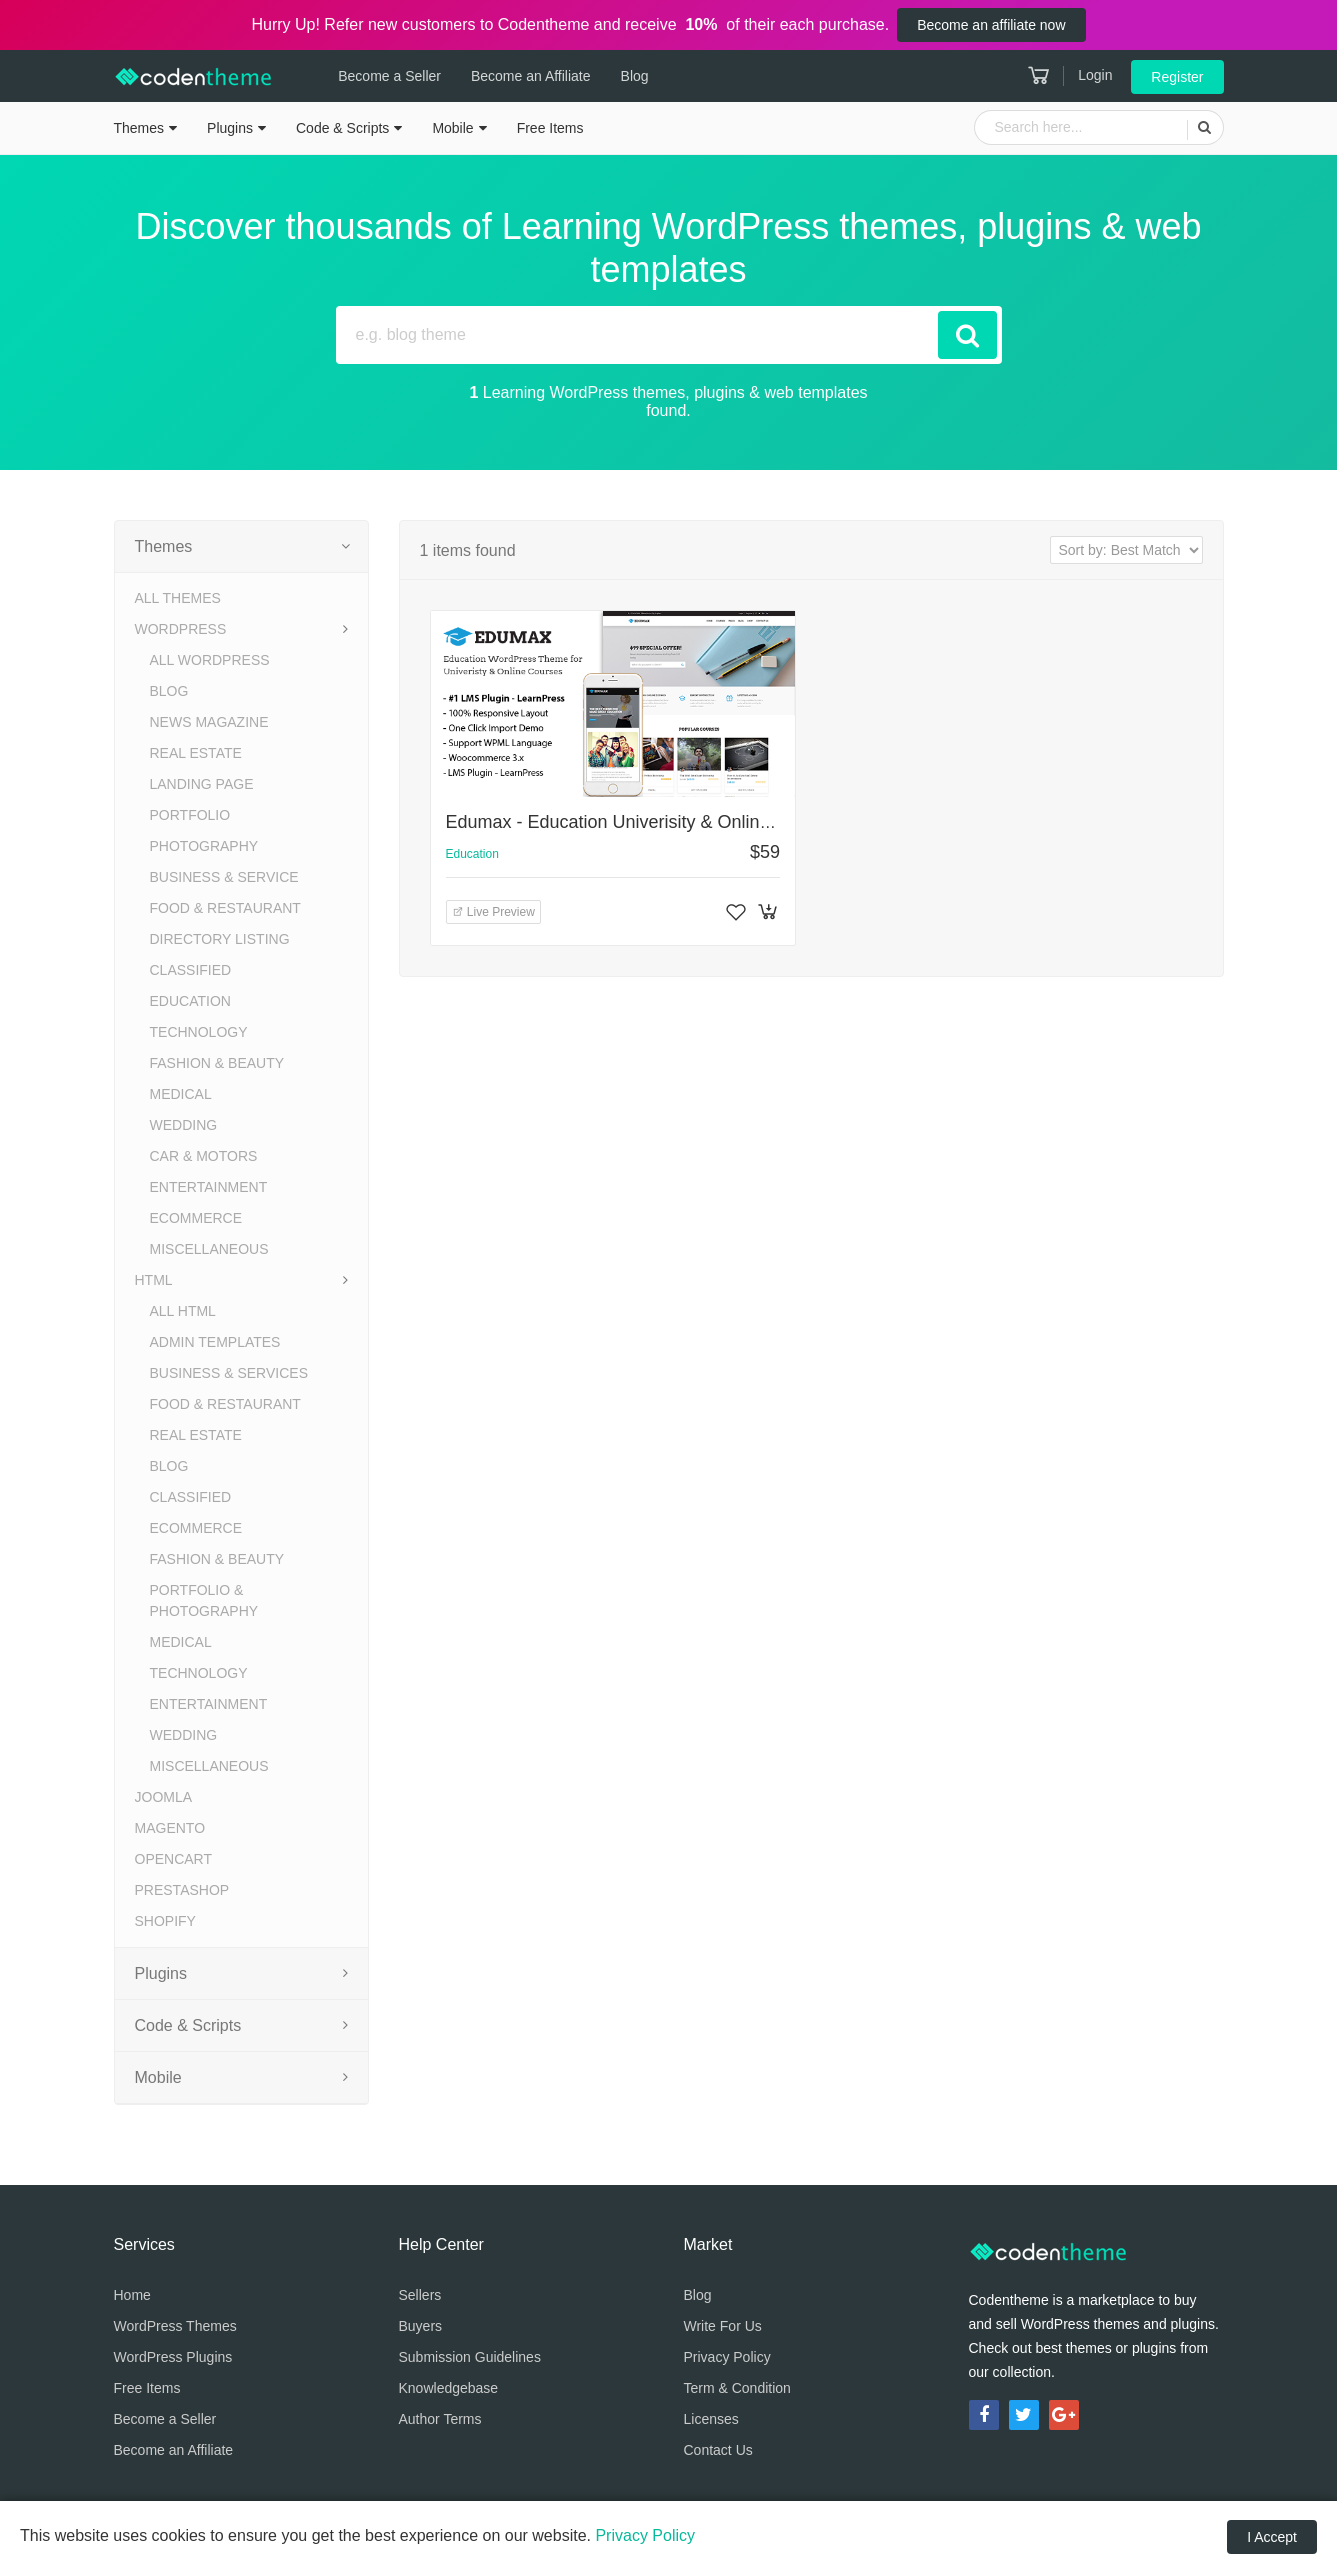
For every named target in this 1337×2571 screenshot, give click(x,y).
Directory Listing (220, 939)
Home (132, 2295)
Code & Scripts (342, 128)
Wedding (184, 1125)
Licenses (711, 2419)
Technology (199, 1032)
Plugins (230, 128)
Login (1095, 75)
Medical (181, 1094)
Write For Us (723, 2326)
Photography (204, 846)
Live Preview (493, 912)
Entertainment (209, 1187)
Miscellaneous (209, 1249)
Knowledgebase (449, 2388)
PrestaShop (182, 1890)
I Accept (1272, 2537)
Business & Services (229, 1373)
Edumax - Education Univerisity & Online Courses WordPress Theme (721, 822)
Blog (629, 76)
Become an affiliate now (991, 25)
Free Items (550, 128)
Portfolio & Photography (204, 1600)
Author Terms (440, 2419)
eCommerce (196, 1218)
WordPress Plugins (173, 2357)
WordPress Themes (175, 2326)
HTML (154, 1280)
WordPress (181, 629)
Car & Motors (204, 1156)
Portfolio (190, 815)
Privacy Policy (727, 2357)
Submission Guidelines (470, 2357)
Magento (170, 1828)
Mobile (452, 128)
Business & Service (224, 877)
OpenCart (174, 1859)
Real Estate (196, 753)
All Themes (178, 598)
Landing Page (202, 784)
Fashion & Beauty (217, 1063)
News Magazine (209, 722)
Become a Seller (384, 76)
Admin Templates (215, 1342)
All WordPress (210, 660)
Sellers (420, 2295)
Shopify (165, 1921)
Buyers (421, 2326)
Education (190, 1001)
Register (1177, 77)
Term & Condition (737, 2388)
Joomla (164, 1797)
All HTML (183, 1311)
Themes (139, 128)
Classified (191, 970)
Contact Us (718, 2450)
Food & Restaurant (225, 908)
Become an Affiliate (525, 76)
